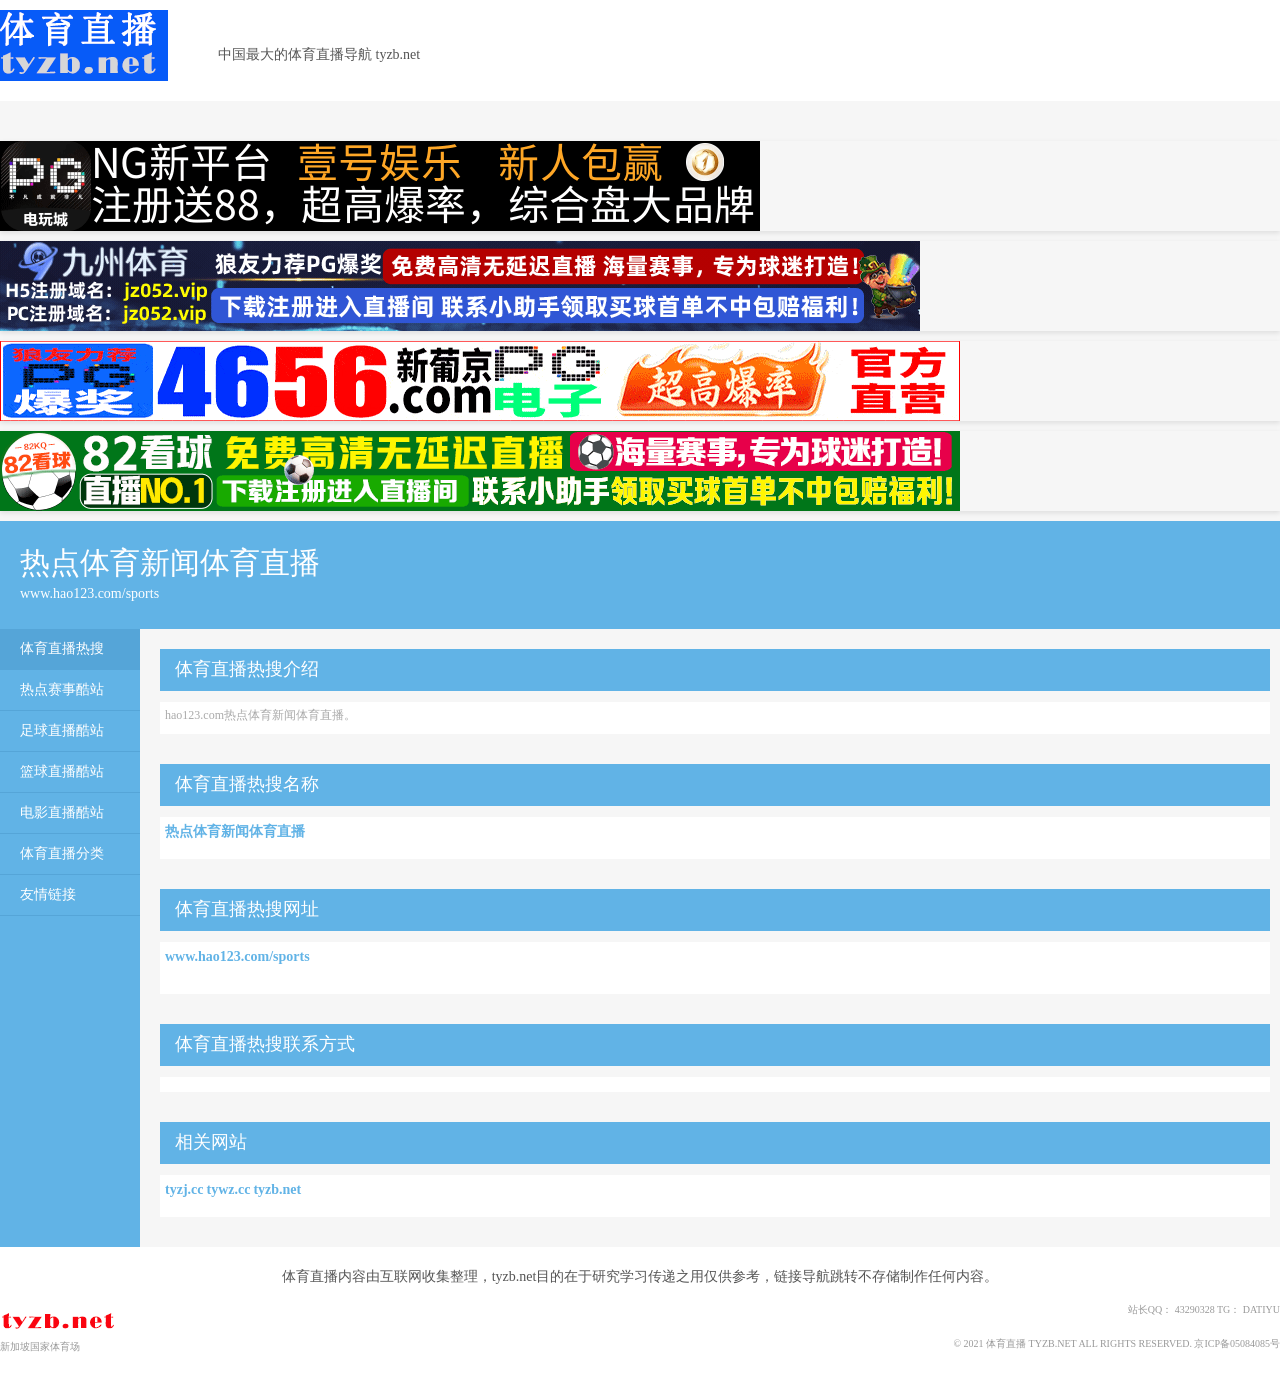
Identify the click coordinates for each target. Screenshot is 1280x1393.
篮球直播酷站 (62, 771)
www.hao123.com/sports (237, 956)
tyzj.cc (184, 1189)
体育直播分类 (62, 853)
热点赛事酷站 (62, 689)
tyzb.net (277, 1189)
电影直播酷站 (62, 812)
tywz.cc (228, 1189)
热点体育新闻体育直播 (235, 831)
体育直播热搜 (62, 648)
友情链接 (48, 894)
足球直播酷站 (62, 730)
